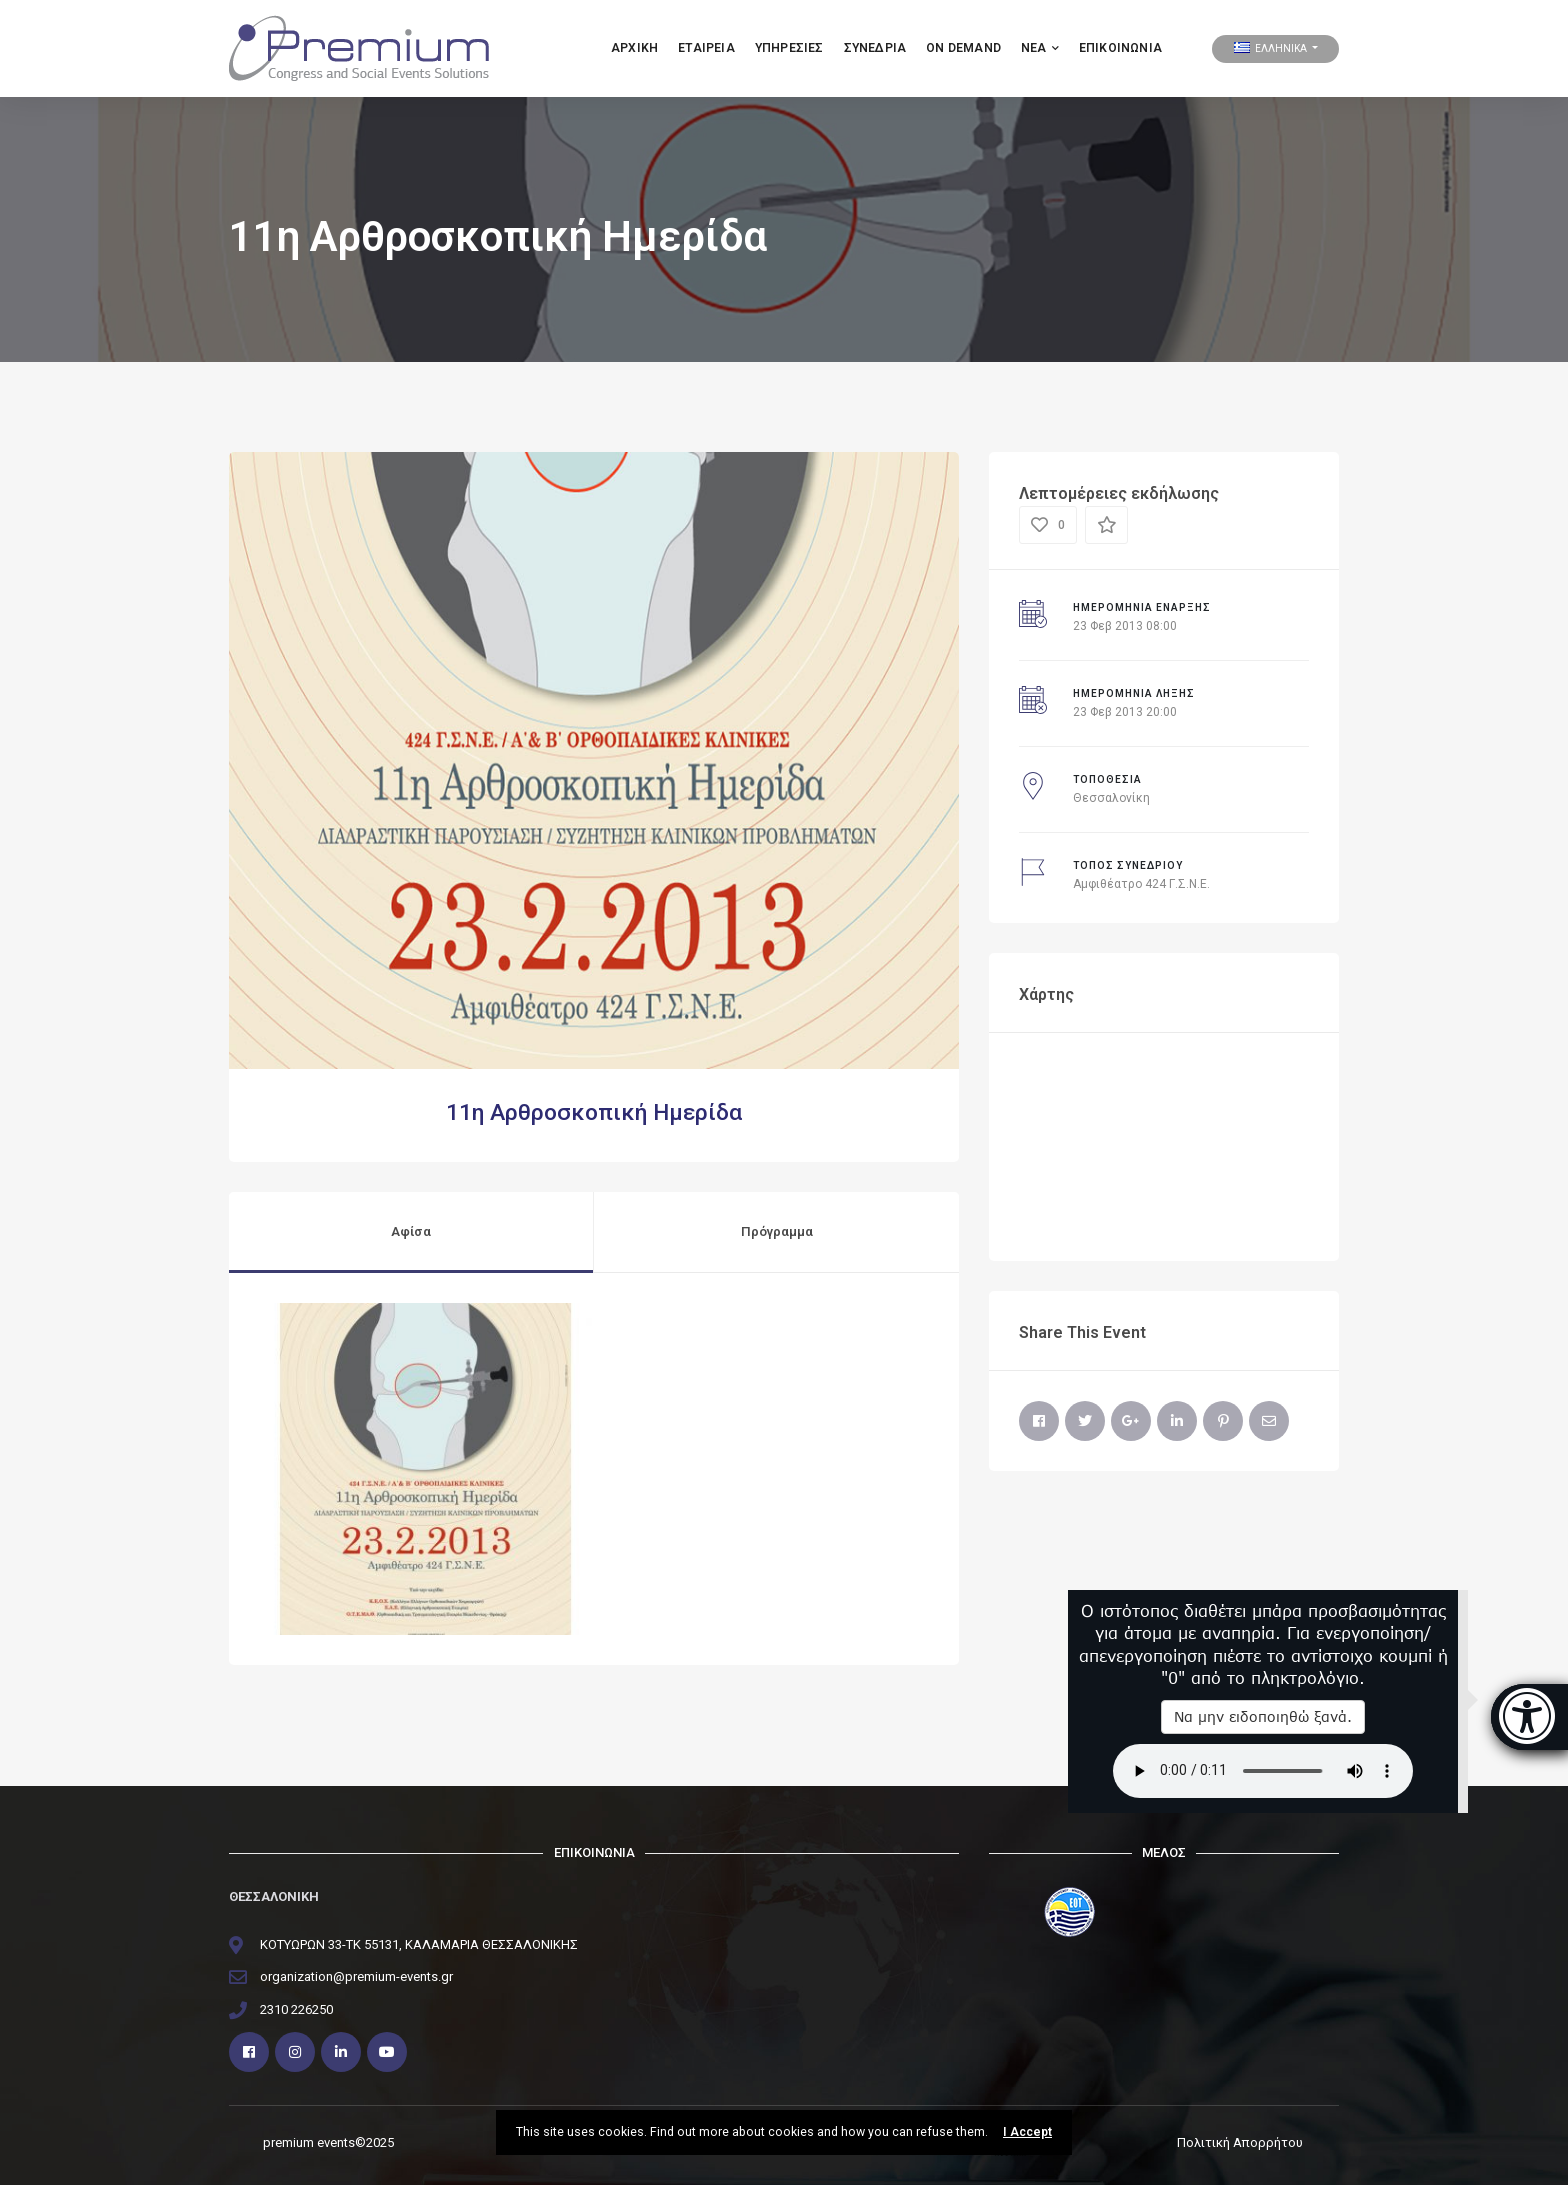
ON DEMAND (963, 48)
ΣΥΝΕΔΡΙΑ (875, 48)
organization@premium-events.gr (356, 1976)
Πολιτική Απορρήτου (1240, 2142)
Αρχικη (634, 48)
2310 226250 (296, 2009)
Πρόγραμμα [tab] (777, 1231)
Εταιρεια (706, 48)
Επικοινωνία (1120, 48)
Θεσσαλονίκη (1111, 798)
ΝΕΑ (1040, 48)
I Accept (1027, 2132)
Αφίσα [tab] (411, 1231)
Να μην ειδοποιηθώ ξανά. (1263, 1716)
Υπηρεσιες (789, 48)
